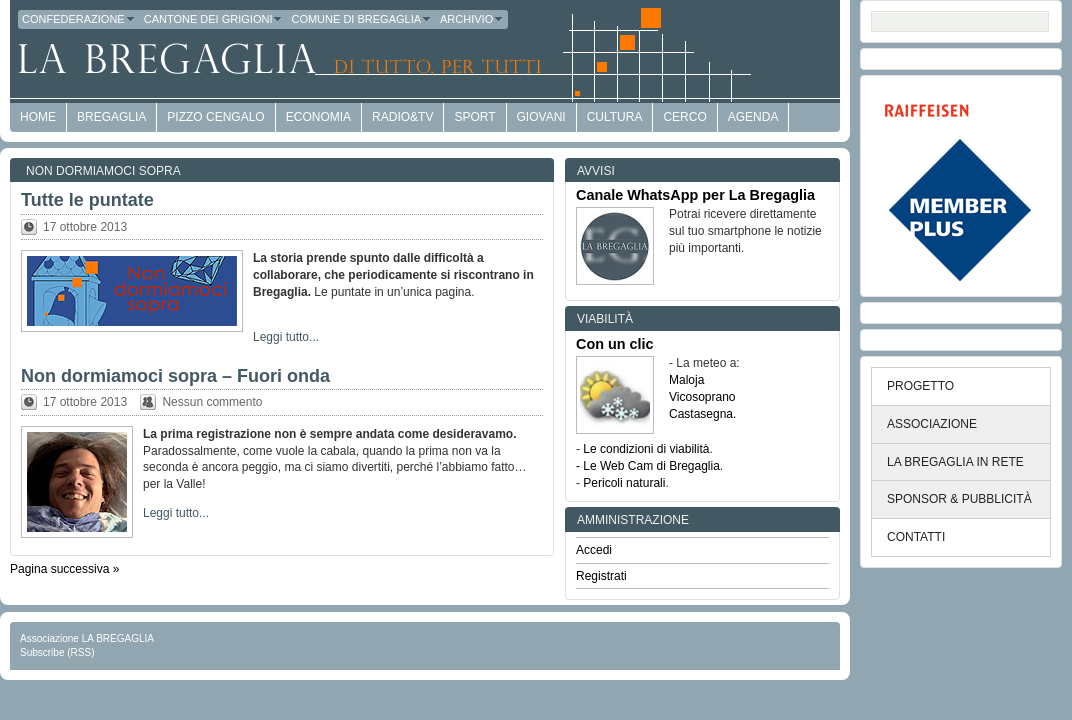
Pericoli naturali (624, 483)
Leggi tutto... (286, 337)
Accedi (594, 550)
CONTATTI (916, 537)
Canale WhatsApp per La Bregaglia (695, 195)
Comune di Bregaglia (361, 19)
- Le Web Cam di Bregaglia (648, 466)
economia (318, 117)
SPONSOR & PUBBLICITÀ (959, 499)
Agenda (753, 117)
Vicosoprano (702, 397)
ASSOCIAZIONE (932, 424)
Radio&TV (402, 117)
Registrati (601, 576)
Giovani (541, 117)
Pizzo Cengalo (215, 117)
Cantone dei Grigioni (214, 19)
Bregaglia (111, 117)
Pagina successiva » (64, 569)
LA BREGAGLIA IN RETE (955, 462)
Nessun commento (212, 402)
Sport (474, 117)
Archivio (472, 19)
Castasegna (701, 414)
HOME (38, 117)
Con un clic (615, 344)
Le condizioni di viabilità (646, 449)
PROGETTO (920, 386)
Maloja (686, 380)
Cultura (615, 117)
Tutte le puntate (87, 200)
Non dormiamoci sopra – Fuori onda (175, 376)
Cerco (684, 117)
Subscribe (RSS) (57, 652)
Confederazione (79, 19)
